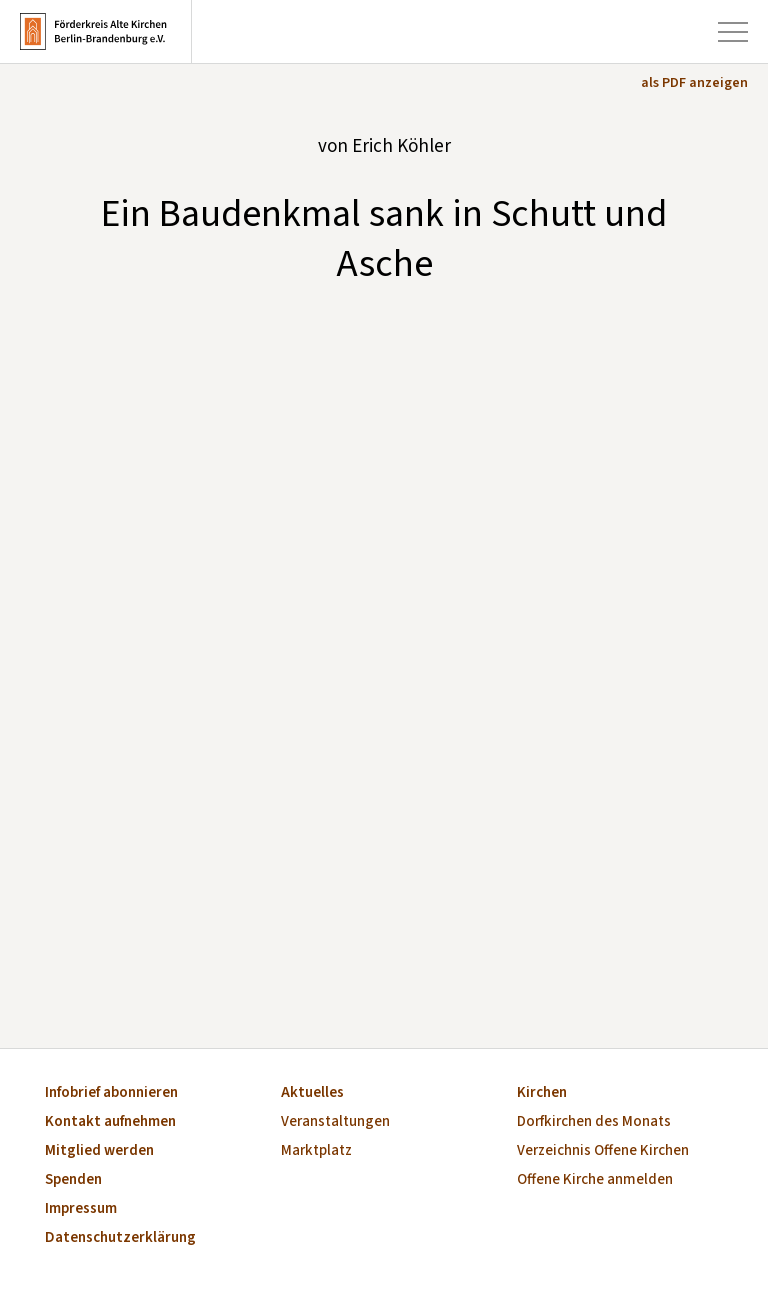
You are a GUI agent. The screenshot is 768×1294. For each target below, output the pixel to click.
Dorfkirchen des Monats (594, 1122)
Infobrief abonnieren (111, 1093)
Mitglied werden (99, 1151)
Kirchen (542, 1093)
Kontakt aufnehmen (110, 1122)
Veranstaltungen (335, 1122)
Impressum (81, 1209)
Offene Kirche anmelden (595, 1180)
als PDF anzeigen (694, 83)
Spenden (73, 1180)
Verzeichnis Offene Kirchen (603, 1151)
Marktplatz (316, 1151)
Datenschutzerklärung (120, 1238)
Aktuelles (312, 1093)
